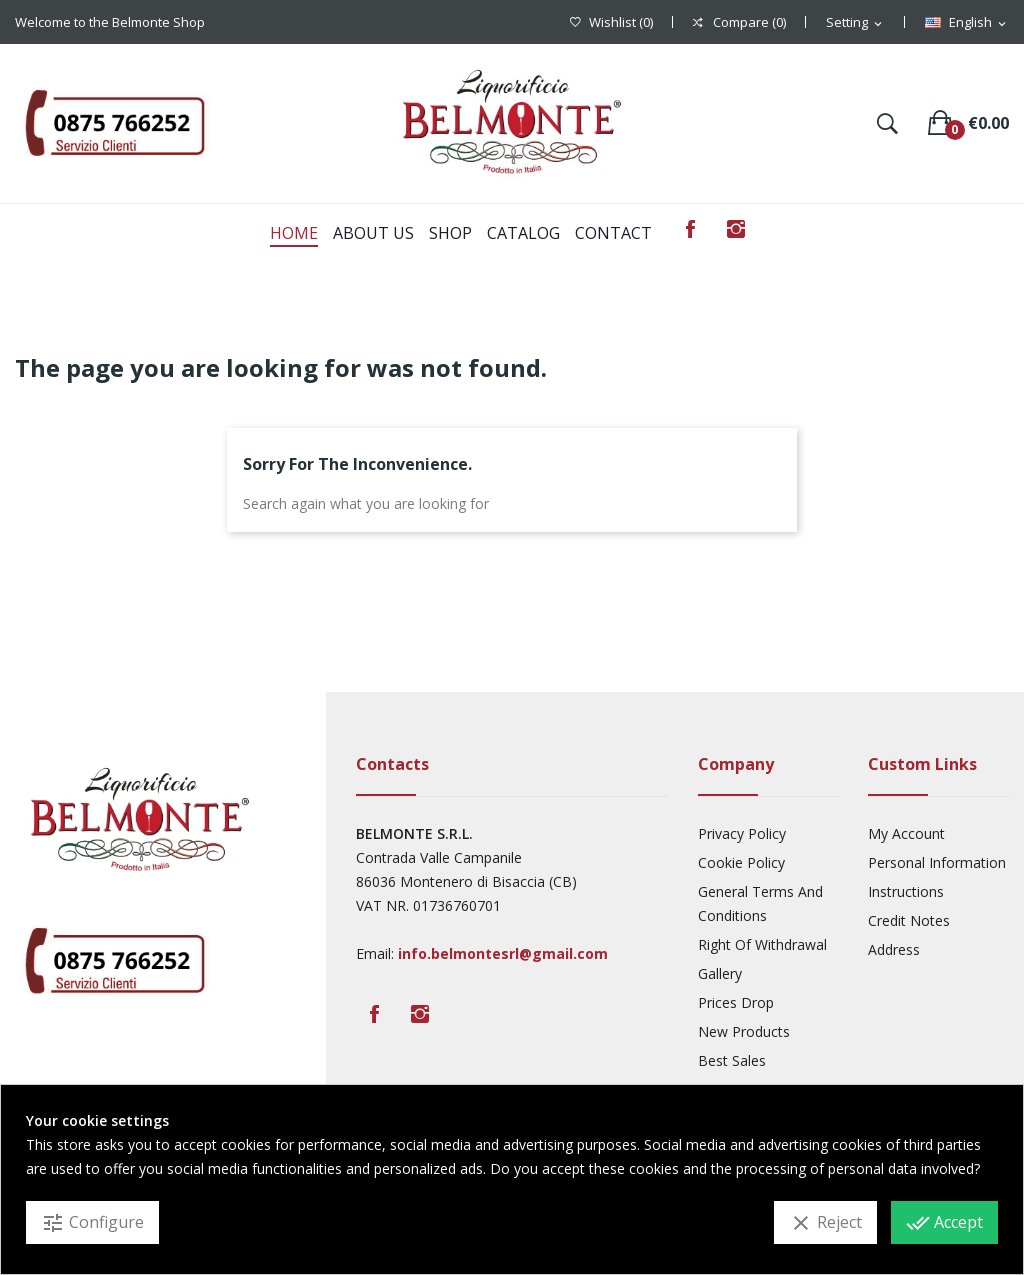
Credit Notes (909, 920)
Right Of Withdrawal (762, 944)
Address (894, 949)
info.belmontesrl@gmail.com (503, 953)
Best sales (732, 1060)
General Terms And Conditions (760, 903)
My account (906, 833)
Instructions (906, 891)
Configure (92, 1223)
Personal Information (937, 862)
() (611, 22)
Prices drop (736, 1002)
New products (744, 1031)
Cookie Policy (741, 862)
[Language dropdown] (967, 23)
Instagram (736, 229)
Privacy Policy (742, 833)
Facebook (690, 229)
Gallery (720, 973)
